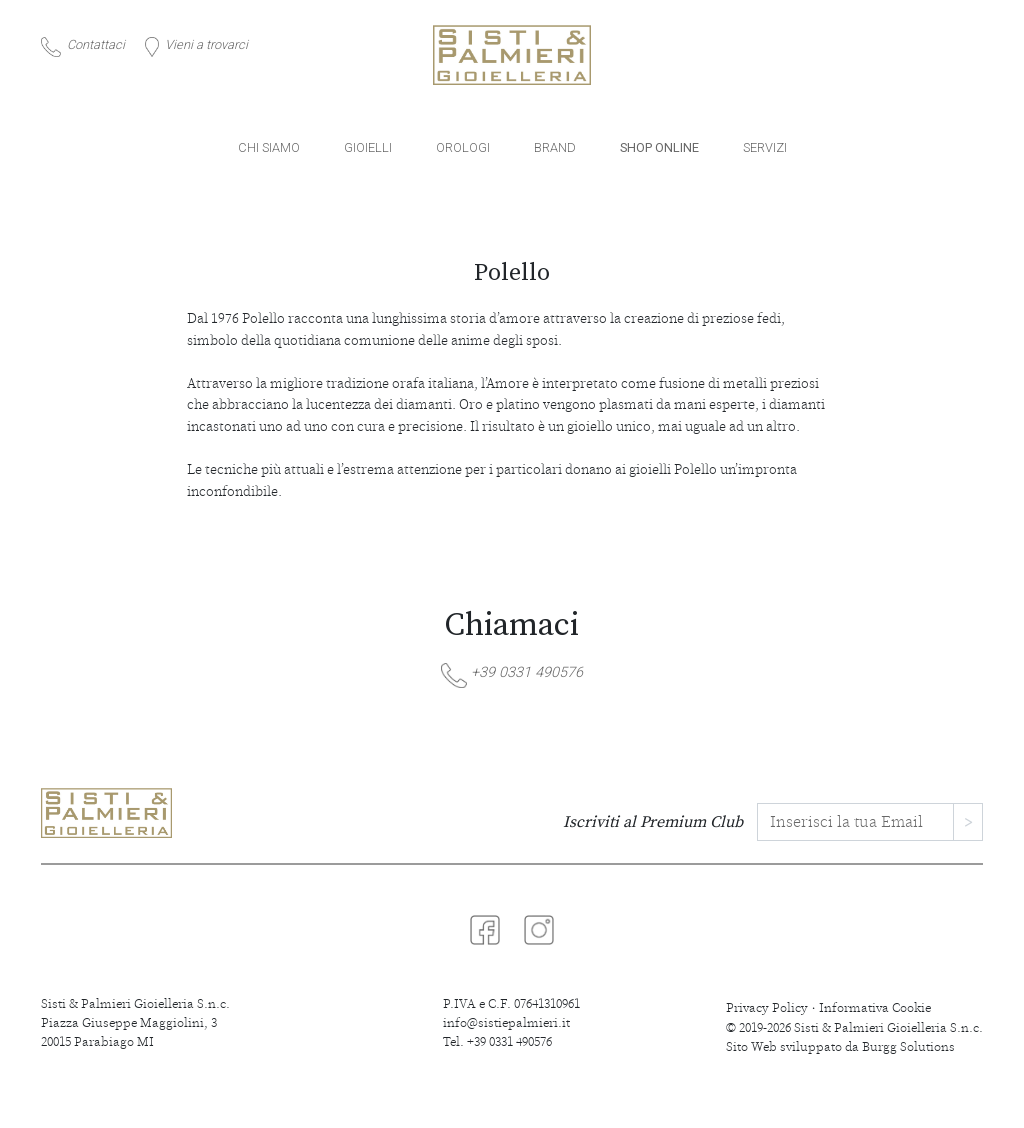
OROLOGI (463, 147)
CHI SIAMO (269, 147)
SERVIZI (765, 147)
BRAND (555, 147)
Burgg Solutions (908, 1047)
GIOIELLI (368, 147)
